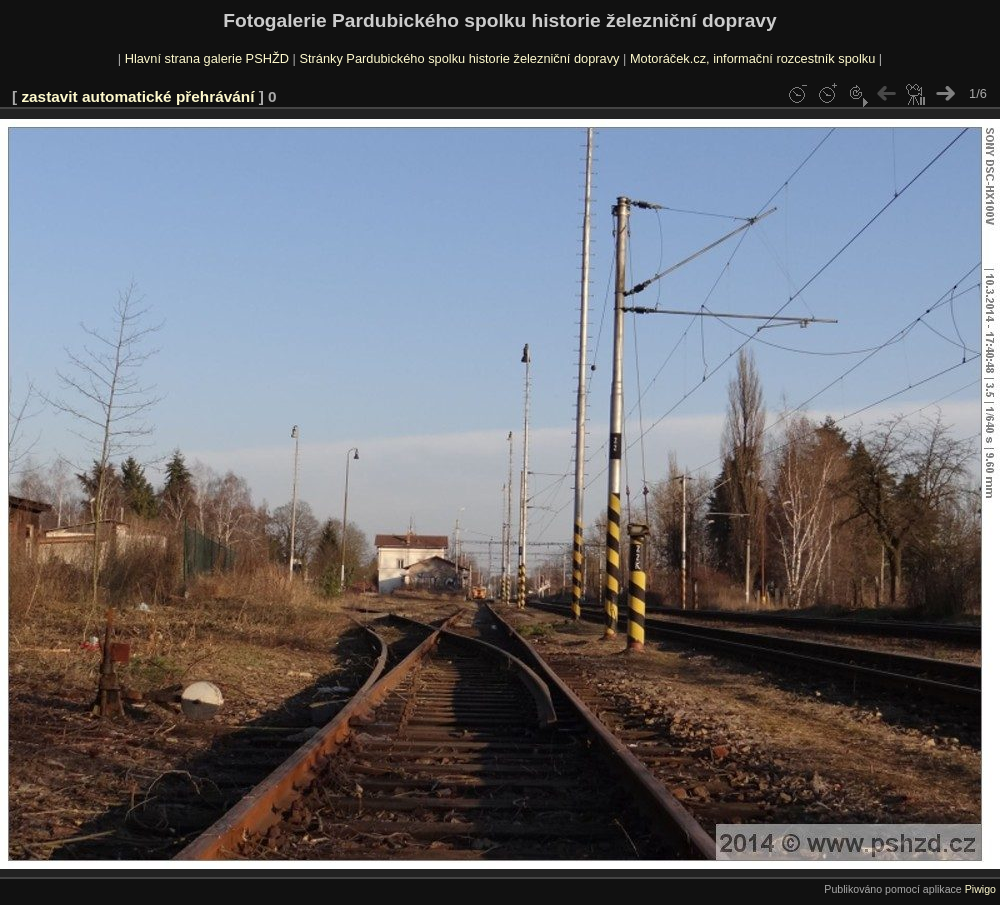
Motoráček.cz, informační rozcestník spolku (752, 58)
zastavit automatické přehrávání (137, 96)
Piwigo (980, 889)
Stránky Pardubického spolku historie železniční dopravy (459, 58)
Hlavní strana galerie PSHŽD (207, 58)
